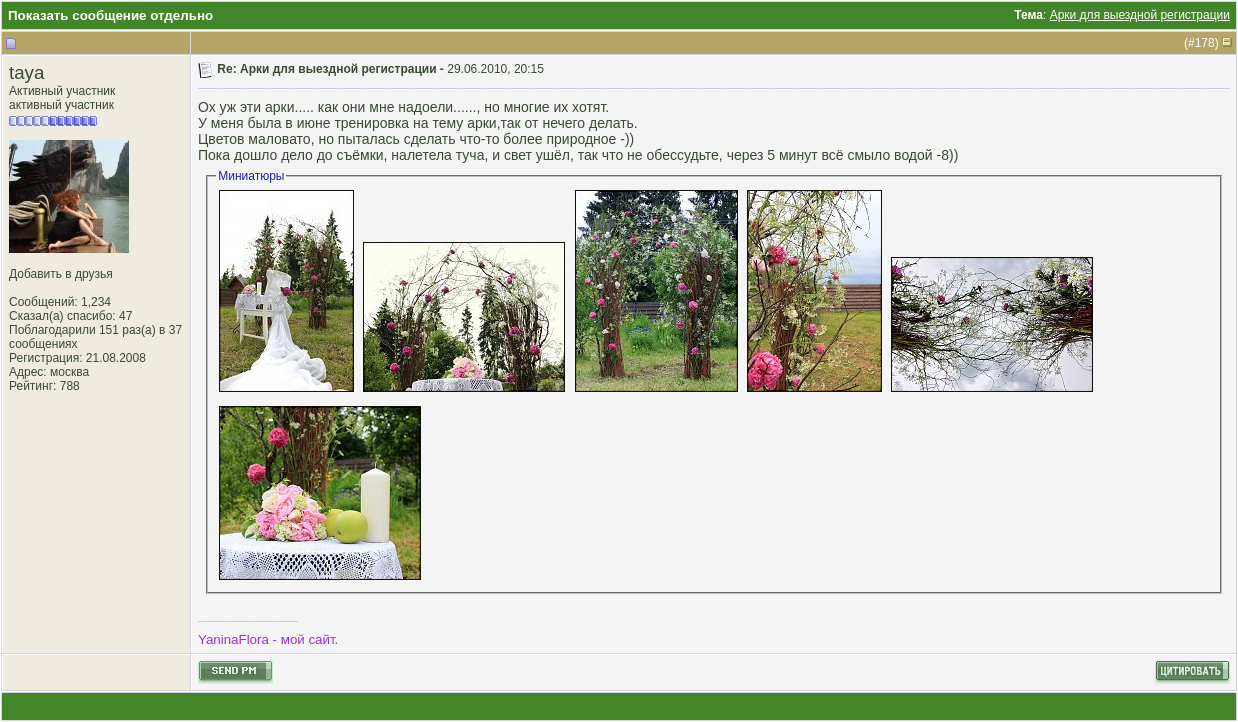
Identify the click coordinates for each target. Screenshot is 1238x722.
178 (1205, 43)
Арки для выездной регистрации (1140, 15)
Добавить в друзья (61, 274)
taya (26, 72)
